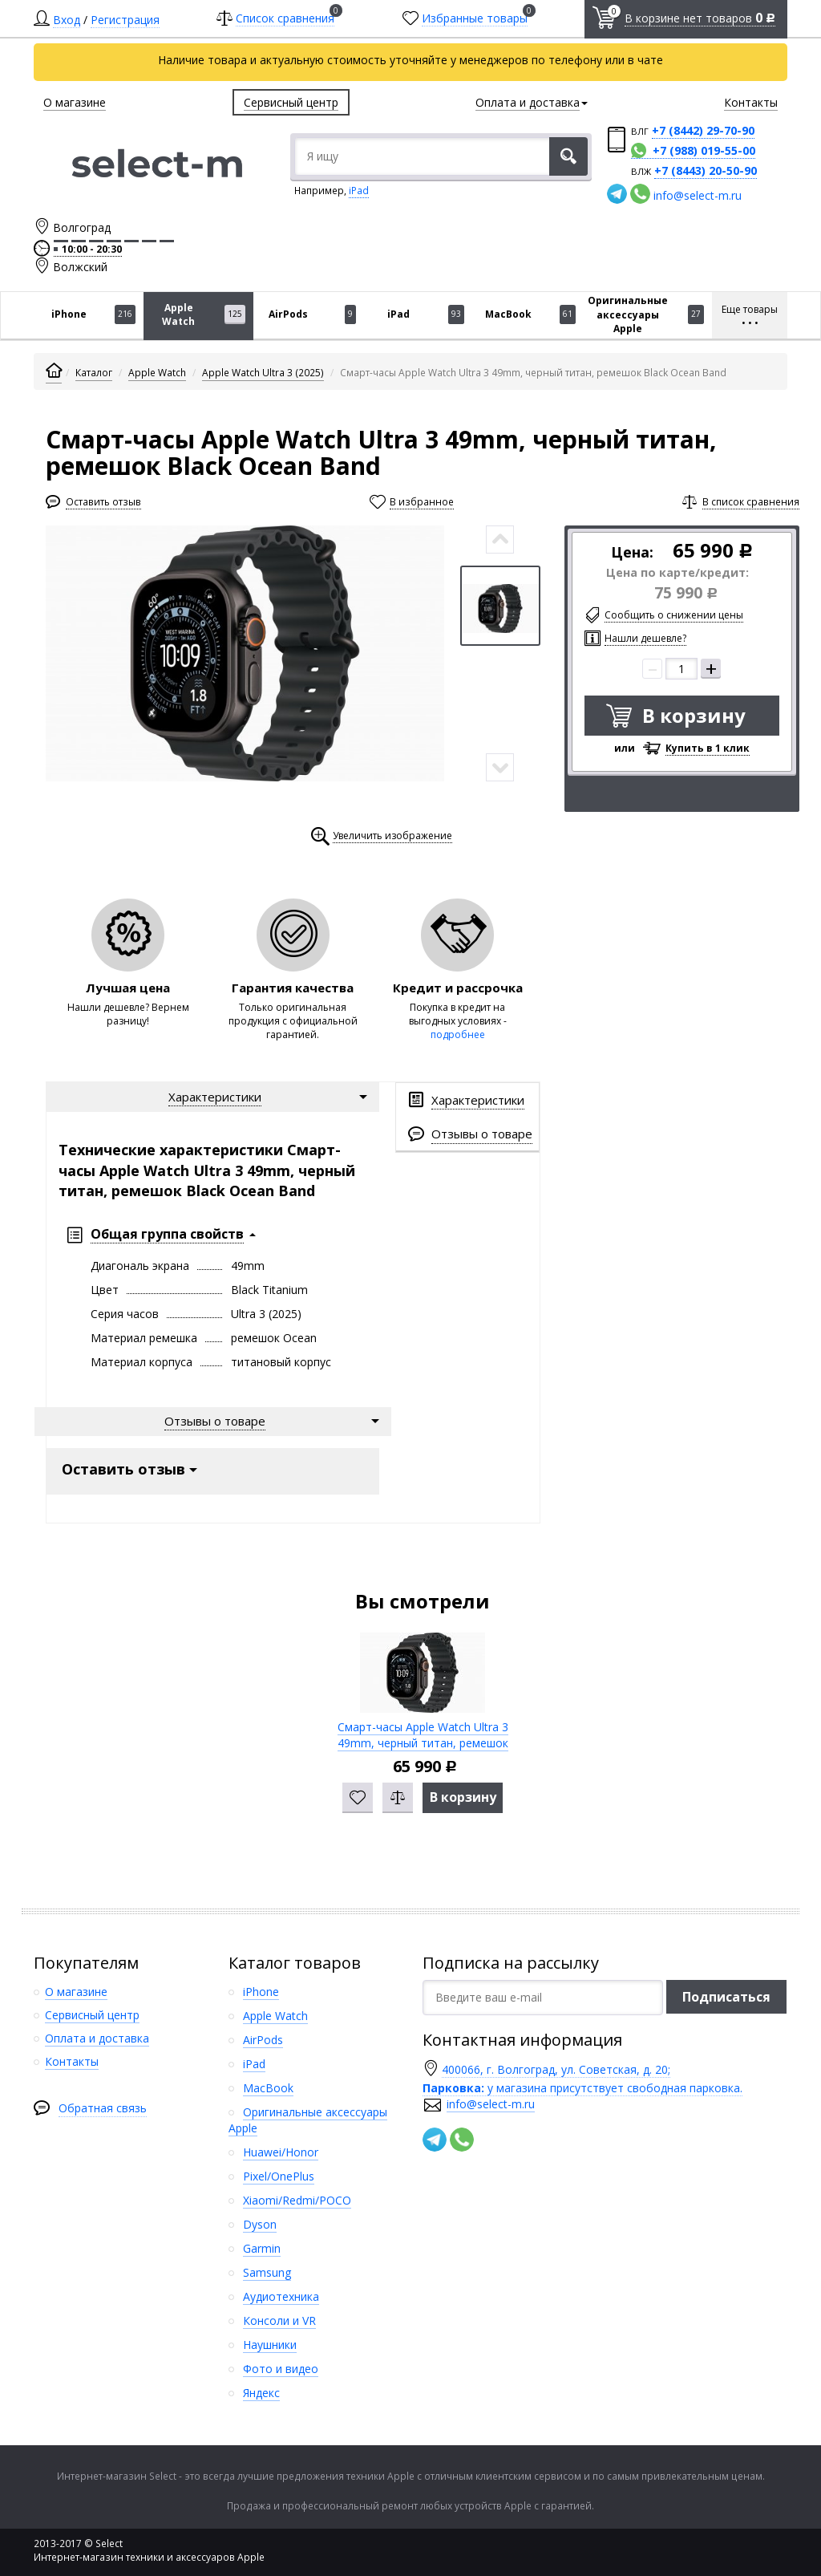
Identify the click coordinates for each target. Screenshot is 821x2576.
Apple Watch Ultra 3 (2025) (263, 372)
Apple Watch (157, 372)
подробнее (458, 1034)
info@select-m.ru (697, 195)
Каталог (93, 372)
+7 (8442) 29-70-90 (703, 130)
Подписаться (726, 1997)
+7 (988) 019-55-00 (704, 150)
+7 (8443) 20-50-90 (705, 170)
